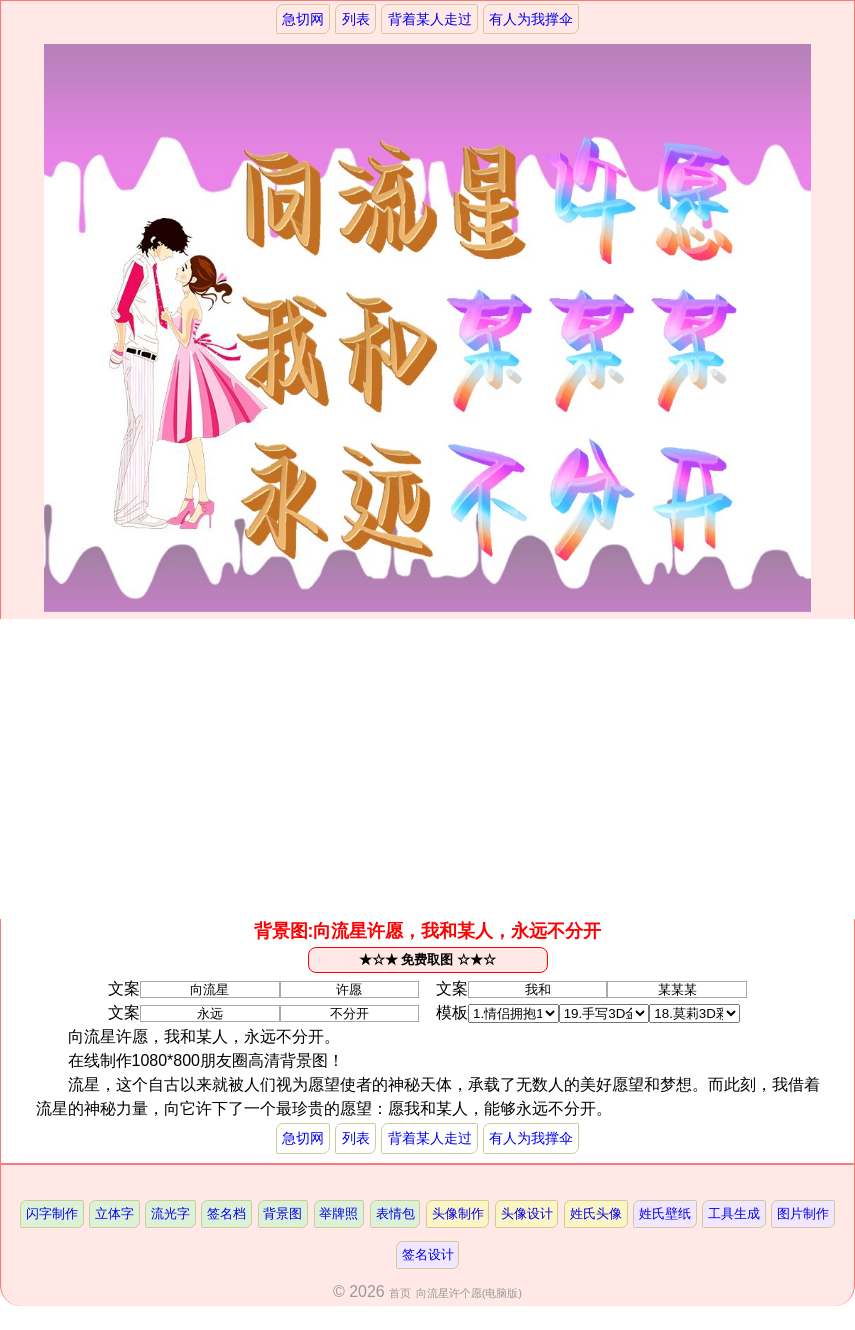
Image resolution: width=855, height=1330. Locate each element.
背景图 (282, 1214)
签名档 (226, 1214)
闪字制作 (51, 1214)
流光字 (170, 1214)
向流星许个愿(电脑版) (469, 1294)
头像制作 (458, 1214)
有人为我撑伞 (532, 19)
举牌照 (338, 1214)
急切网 (302, 19)
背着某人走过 (430, 19)
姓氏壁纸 (666, 1214)
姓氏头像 (596, 1214)
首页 (400, 1294)
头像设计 (527, 1214)
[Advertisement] (427, 770)
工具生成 (735, 1214)
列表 (356, 19)
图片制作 (804, 1214)
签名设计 (428, 1255)
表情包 (395, 1214)
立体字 (113, 1214)
